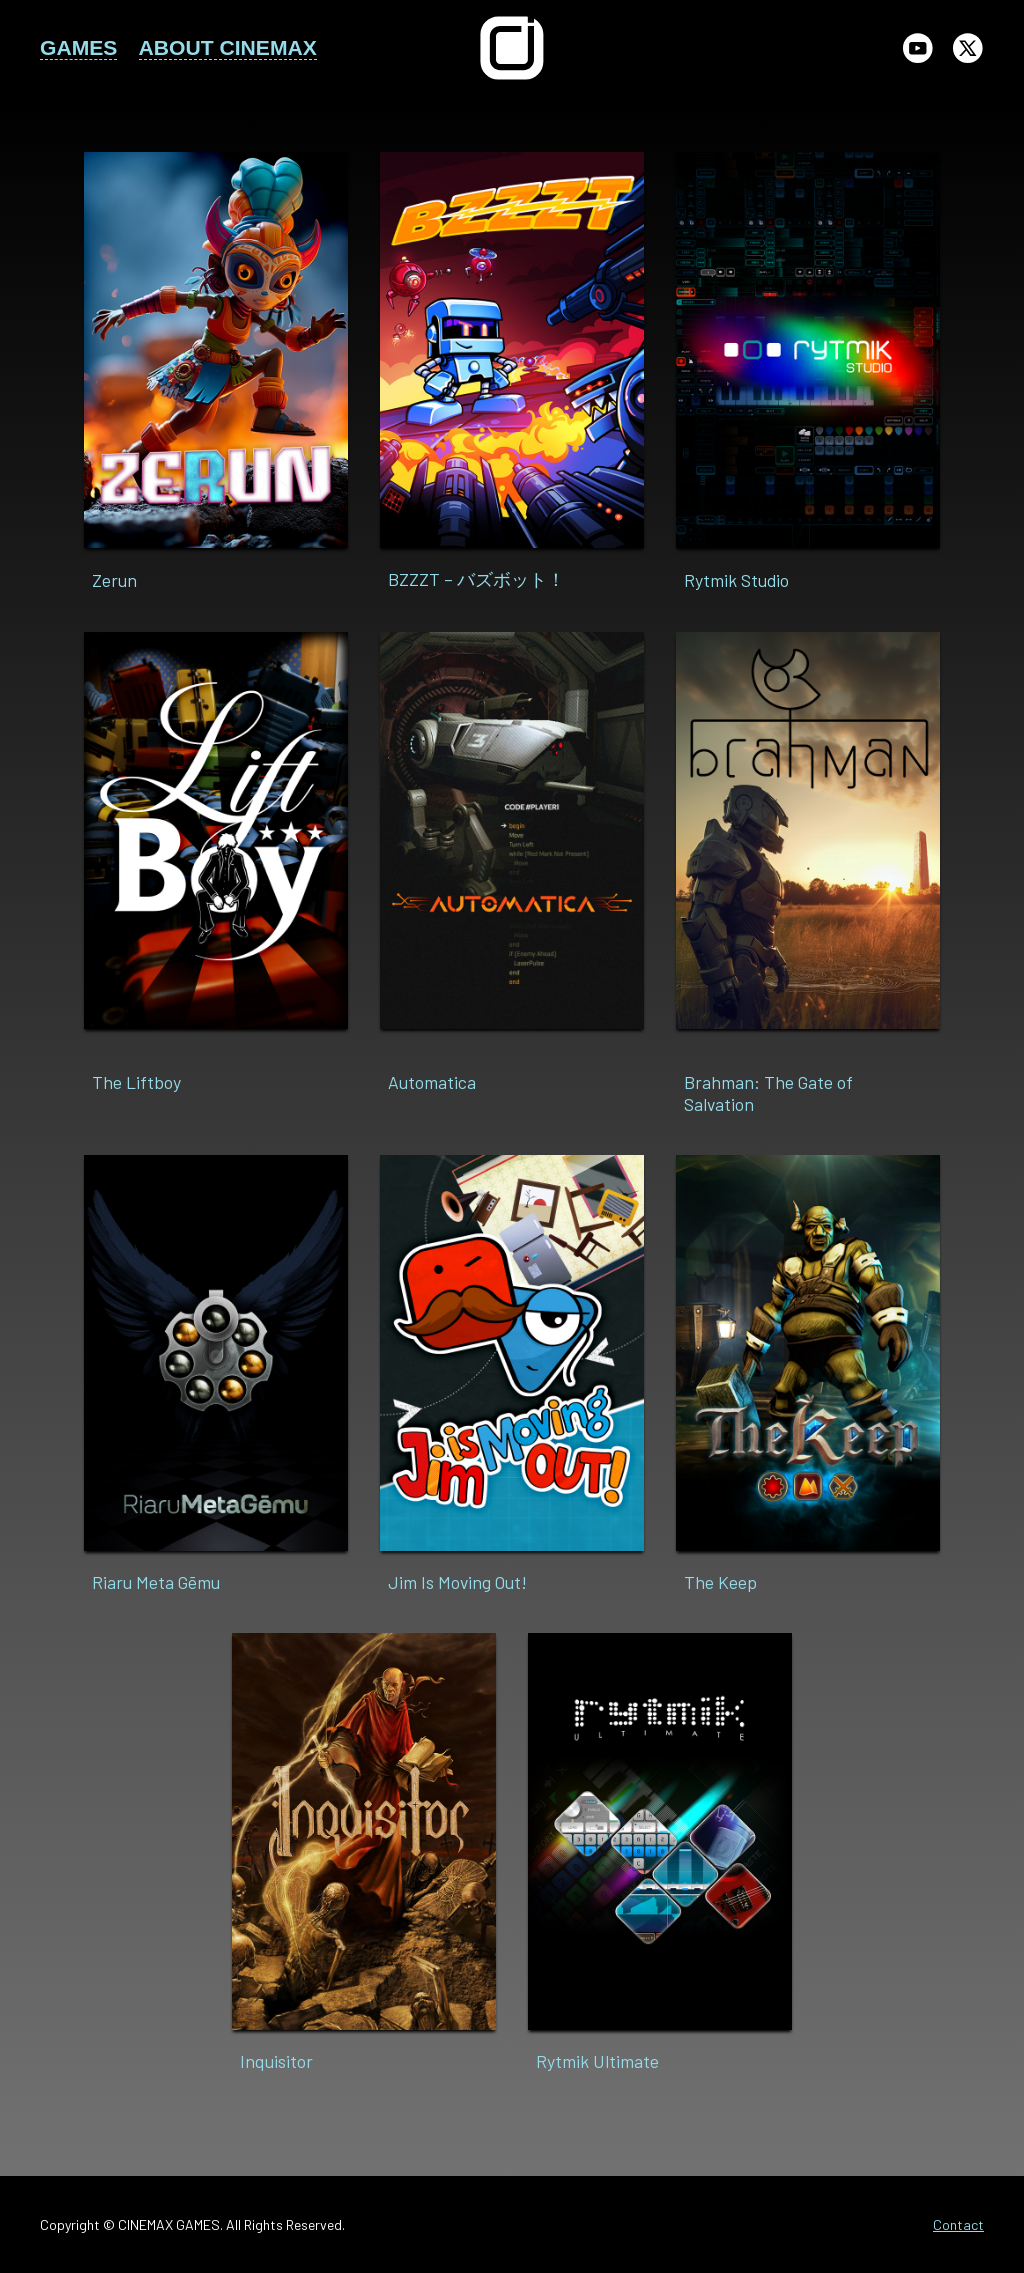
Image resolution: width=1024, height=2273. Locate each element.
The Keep (720, 1582)
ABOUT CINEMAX (228, 47)
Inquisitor (276, 2061)
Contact (958, 2224)
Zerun (114, 580)
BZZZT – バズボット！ (476, 579)
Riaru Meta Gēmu (156, 1582)
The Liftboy (136, 1082)
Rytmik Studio (736, 580)
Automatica (432, 1082)
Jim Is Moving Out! (457, 1582)
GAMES (78, 47)
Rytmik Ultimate (597, 2061)
